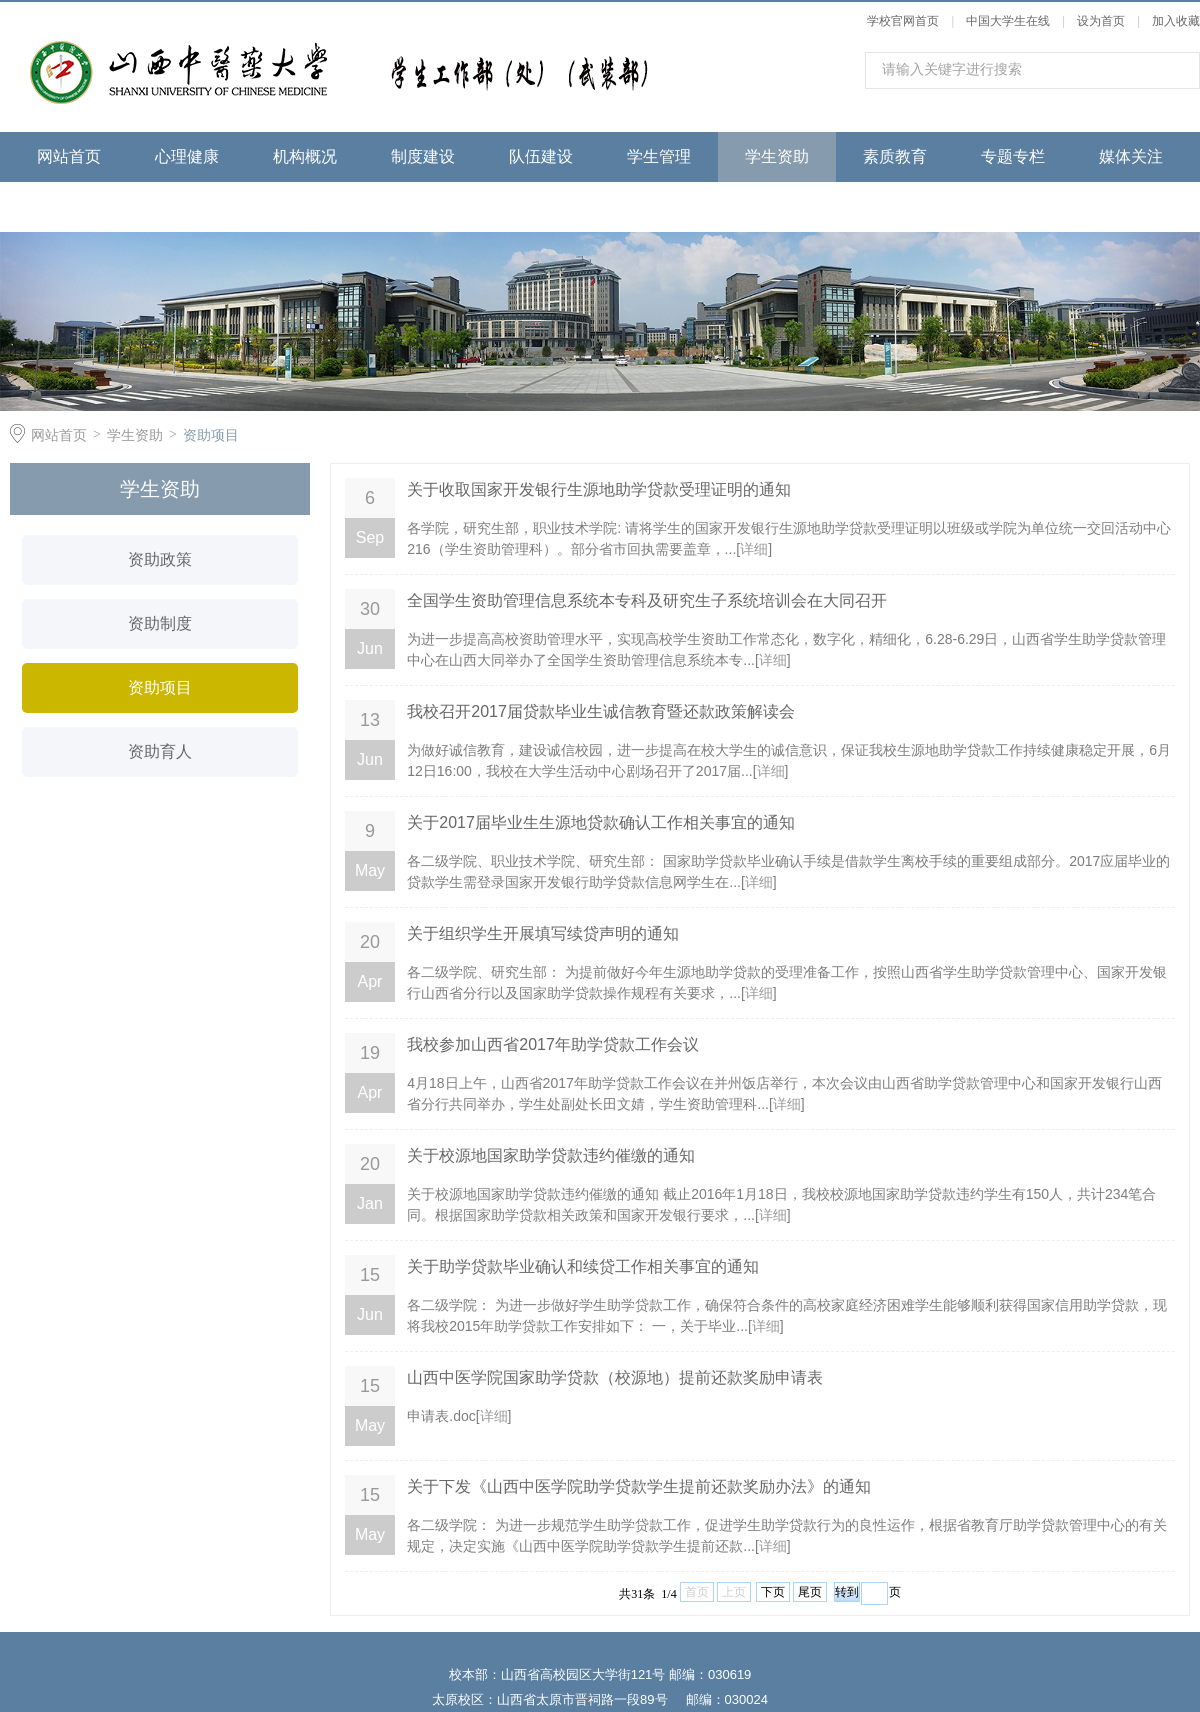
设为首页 (1101, 21)
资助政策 (160, 559)
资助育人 (160, 751)
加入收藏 (1176, 21)
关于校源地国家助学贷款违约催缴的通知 (551, 1155)
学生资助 (777, 156)
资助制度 (160, 623)
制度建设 (423, 156)
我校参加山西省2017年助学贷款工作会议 (553, 1044)
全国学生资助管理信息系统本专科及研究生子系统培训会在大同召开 (647, 600)
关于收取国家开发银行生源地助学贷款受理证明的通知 (599, 489)
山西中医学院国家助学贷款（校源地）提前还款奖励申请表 (615, 1377)
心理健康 (187, 156)
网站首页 (69, 156)
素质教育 (895, 156)
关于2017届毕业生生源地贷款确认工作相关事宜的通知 (601, 822)
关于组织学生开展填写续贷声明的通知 (543, 933)
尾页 (810, 1592)
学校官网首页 (903, 21)
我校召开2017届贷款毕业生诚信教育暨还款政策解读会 (601, 711)
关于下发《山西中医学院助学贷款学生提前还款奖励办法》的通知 (639, 1486)
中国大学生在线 (1008, 21)
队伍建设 (541, 156)
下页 (773, 1592)
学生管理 (659, 156)
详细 (754, 549)
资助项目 (211, 435)
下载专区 (69, 206)
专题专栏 (1013, 156)
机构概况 (305, 156)
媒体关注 (1131, 156)
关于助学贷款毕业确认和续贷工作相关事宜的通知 (583, 1266)
